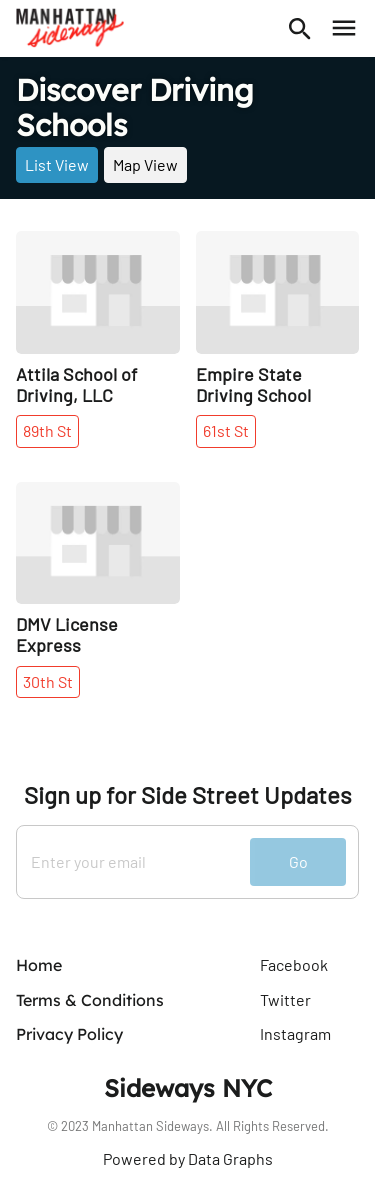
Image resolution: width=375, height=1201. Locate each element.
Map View (145, 164)
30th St (48, 681)
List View (57, 164)
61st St (226, 430)
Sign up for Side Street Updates (188, 795)
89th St (47, 430)
